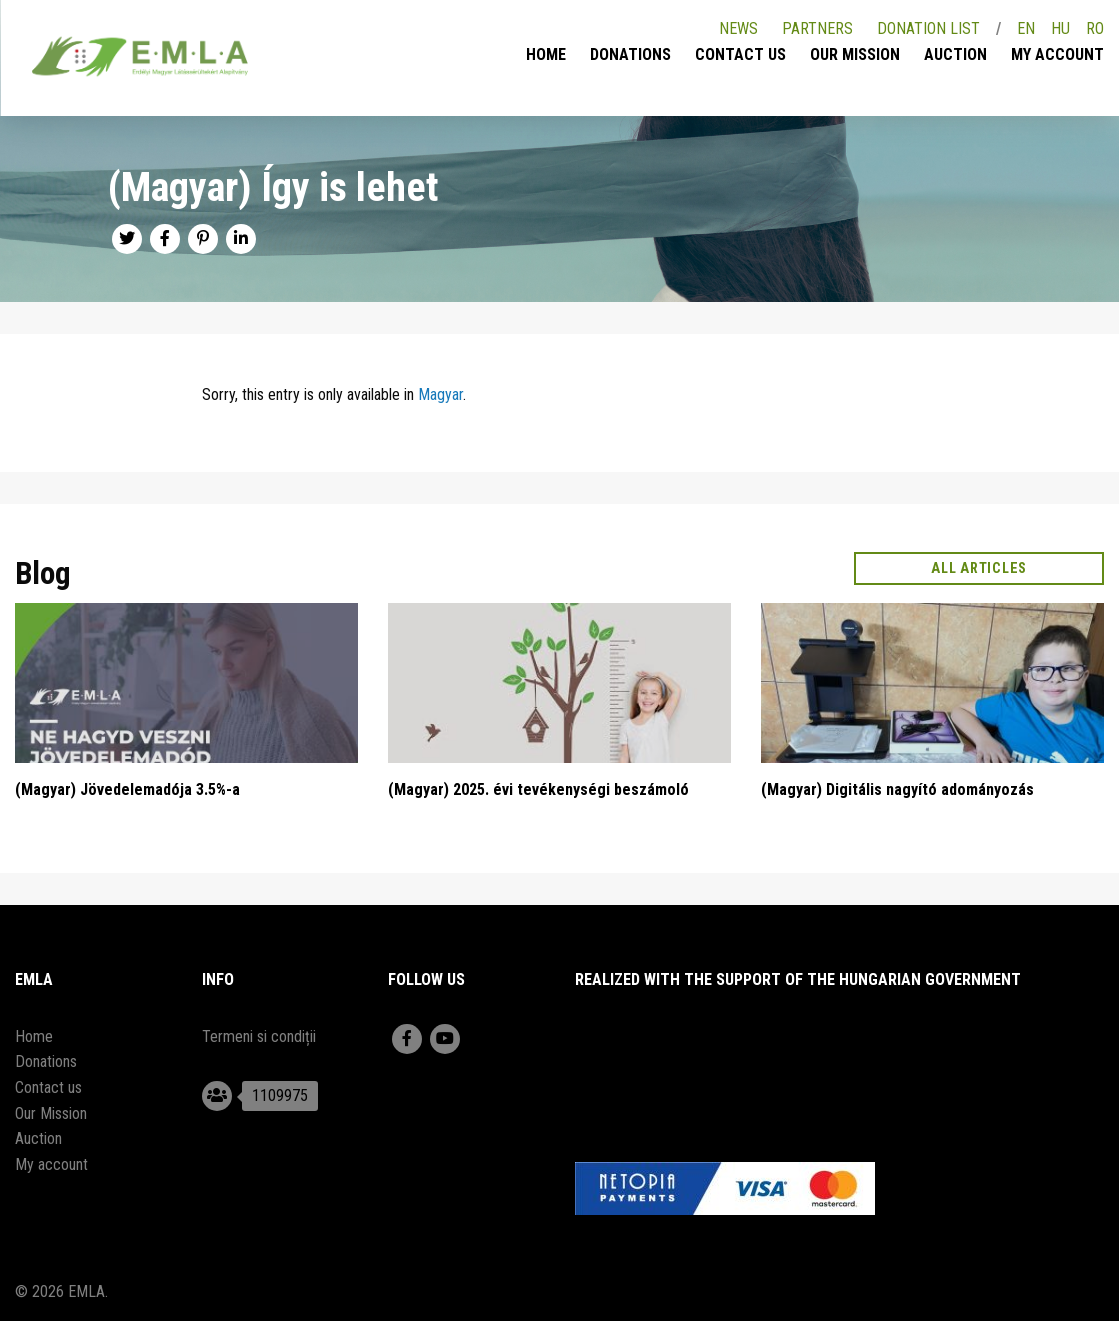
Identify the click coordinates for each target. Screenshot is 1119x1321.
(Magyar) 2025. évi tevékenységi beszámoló (538, 789)
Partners (817, 28)
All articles (979, 568)
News (738, 28)
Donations (630, 54)
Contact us (740, 54)
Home (546, 54)
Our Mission (855, 54)
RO (1095, 28)
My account (1057, 54)
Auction (955, 54)
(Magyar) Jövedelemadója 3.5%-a (127, 789)
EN (1026, 28)
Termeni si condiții (259, 1036)
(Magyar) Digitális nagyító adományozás (897, 789)
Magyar (440, 394)
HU (1060, 28)
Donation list (928, 28)
